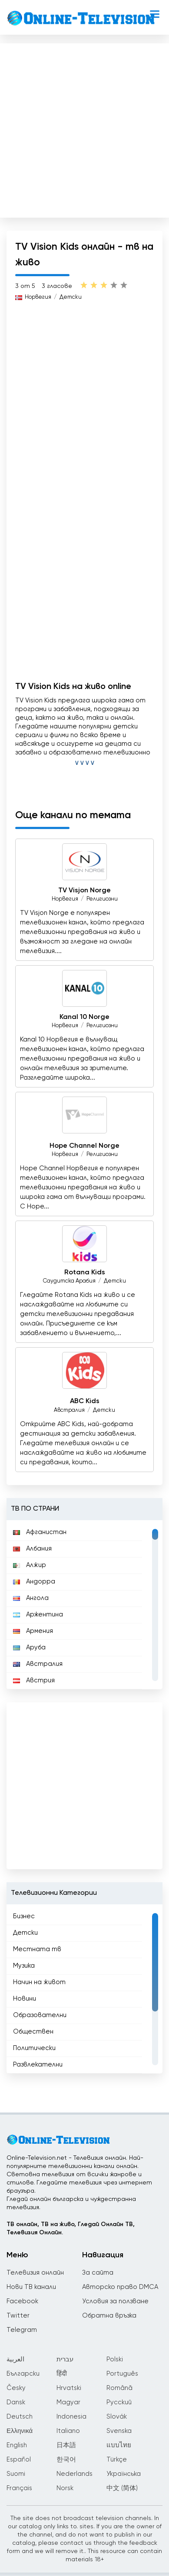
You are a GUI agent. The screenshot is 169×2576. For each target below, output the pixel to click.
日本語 (66, 2445)
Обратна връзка (109, 2315)
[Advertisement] (83, 128)
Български (23, 2373)
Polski (114, 2359)
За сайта (97, 2272)
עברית (64, 2359)
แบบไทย (118, 2445)
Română (119, 2388)
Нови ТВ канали (31, 2287)
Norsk (64, 2488)
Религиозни (102, 899)
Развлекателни (38, 2064)
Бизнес (24, 1916)
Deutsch (20, 2416)
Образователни (39, 2015)
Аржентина (38, 1614)
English (17, 2445)
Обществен (33, 2031)
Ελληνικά (20, 2431)
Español (19, 2459)
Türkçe (116, 2459)
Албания (32, 1548)
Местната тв (37, 1949)
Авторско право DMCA (120, 2287)
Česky (16, 2388)
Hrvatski (68, 2388)
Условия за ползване (115, 2301)
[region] (84, 1604)
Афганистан (39, 1532)
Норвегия (38, 297)
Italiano (68, 2431)
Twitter (18, 2315)
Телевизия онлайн (35, 2272)
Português (122, 2373)
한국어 (66, 2459)
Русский (119, 2402)
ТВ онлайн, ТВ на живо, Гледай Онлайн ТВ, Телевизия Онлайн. (71, 2228)
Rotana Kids (84, 1272)
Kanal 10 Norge (84, 1017)
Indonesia (71, 2416)
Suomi (16, 2474)
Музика (24, 1965)
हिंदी (61, 2373)
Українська (123, 2474)
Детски (71, 297)
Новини (24, 1998)
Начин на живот (39, 1982)
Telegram (22, 2330)
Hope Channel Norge (84, 1146)
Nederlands (74, 2474)
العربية (15, 2359)
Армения (33, 1631)
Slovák (116, 2416)
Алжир (29, 1565)
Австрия (34, 1680)
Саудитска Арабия (69, 1281)
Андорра (34, 1581)
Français (19, 2488)
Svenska (119, 2431)
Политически (34, 2048)
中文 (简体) (122, 2488)
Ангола (31, 1598)
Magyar (68, 2402)
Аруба (29, 1647)
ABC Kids (84, 1401)
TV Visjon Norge (84, 890)
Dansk (16, 2402)
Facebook (22, 2301)
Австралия (69, 1410)
